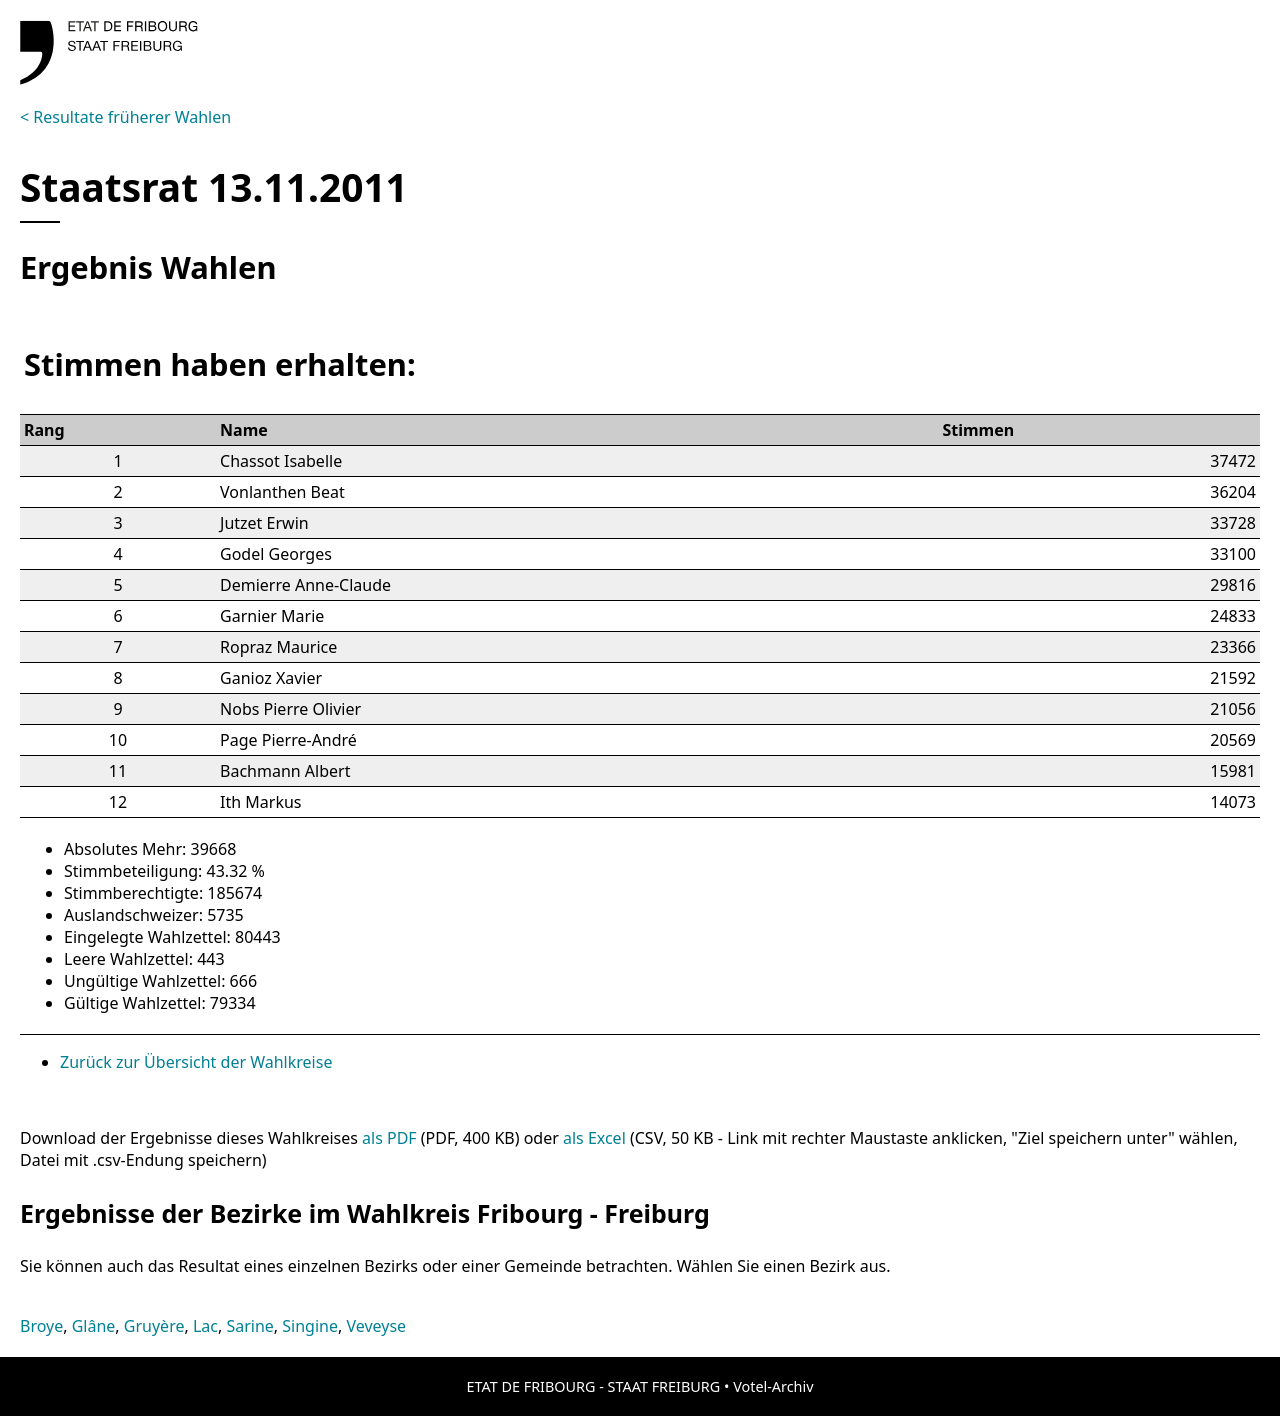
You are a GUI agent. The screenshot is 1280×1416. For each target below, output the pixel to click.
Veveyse (376, 1326)
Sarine (249, 1326)
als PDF (389, 1138)
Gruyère (154, 1326)
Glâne (94, 1326)
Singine (310, 1326)
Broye (41, 1326)
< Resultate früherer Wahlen (125, 117)
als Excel (594, 1138)
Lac (205, 1326)
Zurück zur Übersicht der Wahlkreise (196, 1062)
